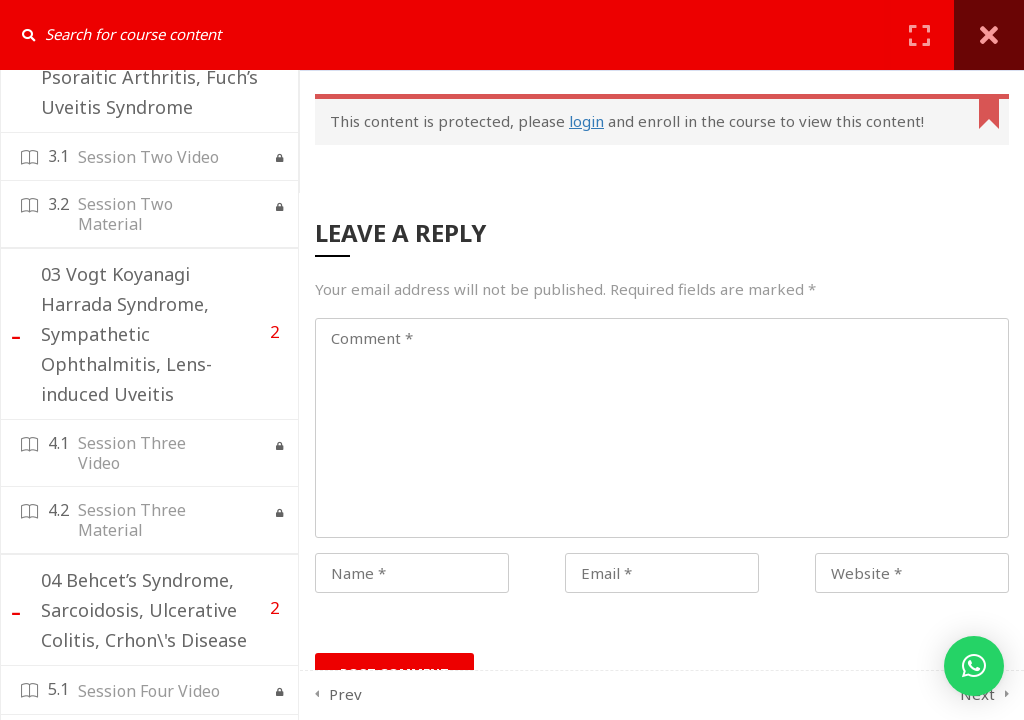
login (586, 121)
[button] (974, 666)
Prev (345, 694)
